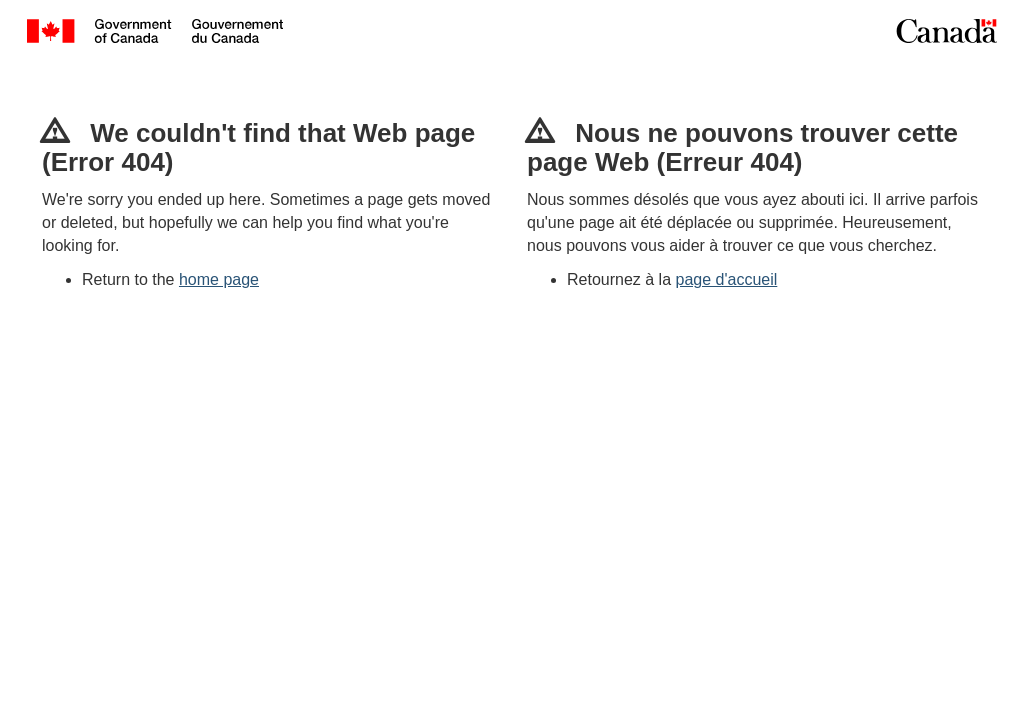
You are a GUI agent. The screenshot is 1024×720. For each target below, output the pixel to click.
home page (219, 279)
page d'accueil (727, 279)
